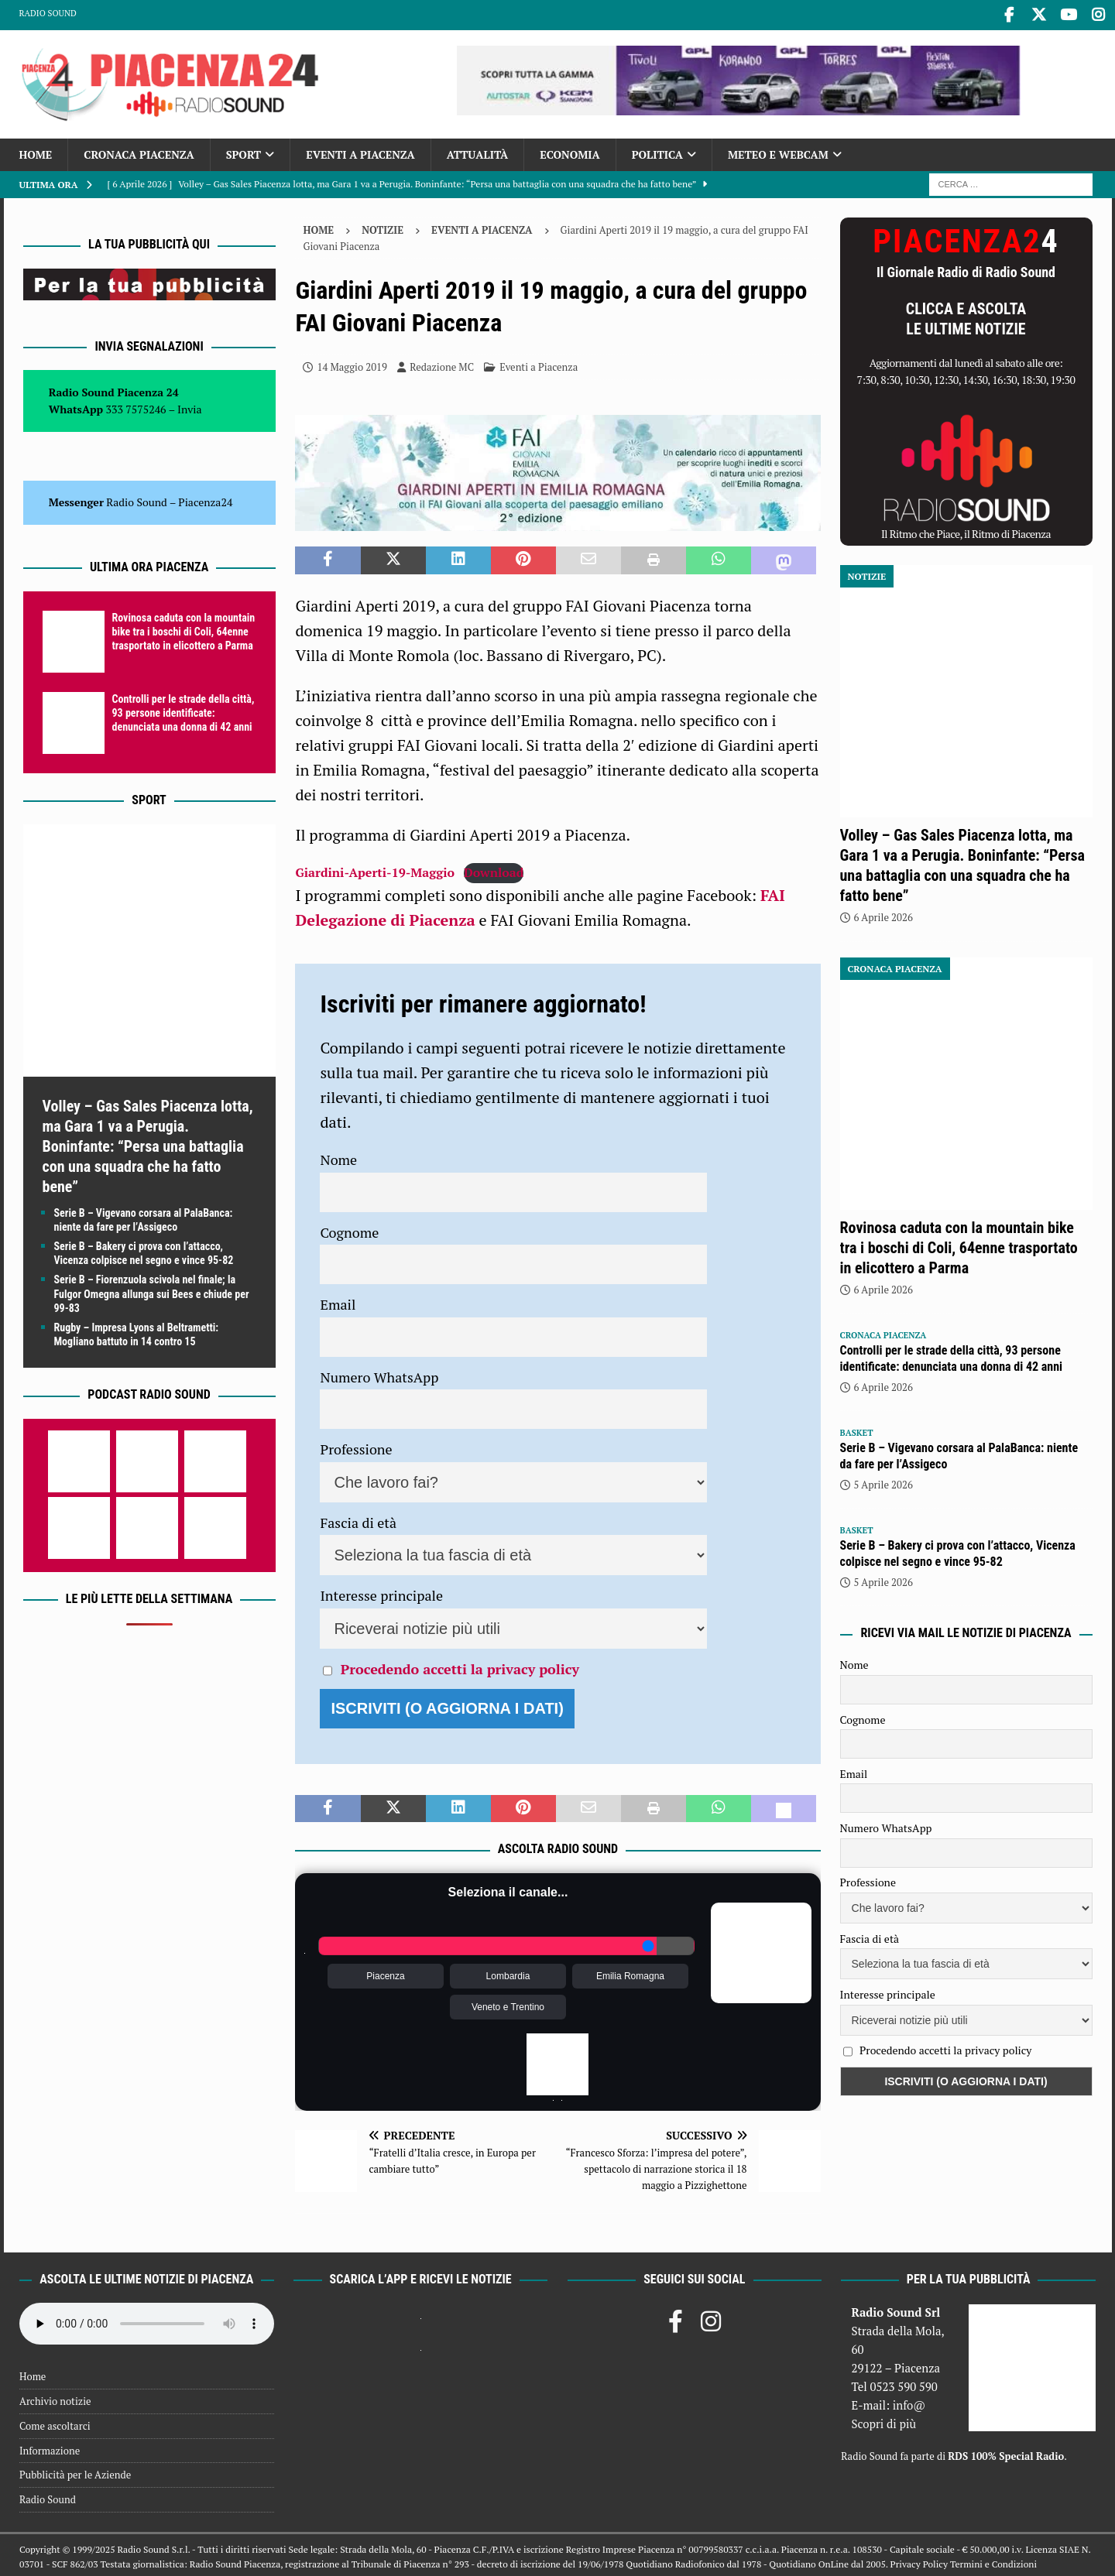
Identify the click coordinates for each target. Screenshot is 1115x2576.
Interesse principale (381, 1592)
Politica (657, 151)
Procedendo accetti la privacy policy (460, 1665)
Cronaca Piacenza (139, 151)
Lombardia (508, 1973)
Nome (338, 1156)
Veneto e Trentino (508, 2004)
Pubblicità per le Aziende (75, 2471)
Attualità (478, 151)
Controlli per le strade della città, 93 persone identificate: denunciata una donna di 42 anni (183, 710)
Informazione (49, 2447)
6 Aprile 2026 (883, 914)
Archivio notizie (55, 2398)
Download (493, 869)
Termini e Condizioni (993, 2561)
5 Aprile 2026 (883, 1481)
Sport (243, 151)
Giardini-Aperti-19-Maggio (375, 869)
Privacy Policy (919, 2561)
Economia (569, 151)
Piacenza (385, 1973)
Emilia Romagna (630, 1973)
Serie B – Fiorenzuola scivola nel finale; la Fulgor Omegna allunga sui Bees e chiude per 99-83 (151, 1290)
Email (337, 1301)
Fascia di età (358, 1519)
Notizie (382, 227)
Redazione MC (442, 364)
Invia (189, 406)
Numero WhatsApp (379, 1374)
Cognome (349, 1229)
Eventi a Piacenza (360, 151)
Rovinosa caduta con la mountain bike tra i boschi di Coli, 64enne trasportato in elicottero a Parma (184, 628)
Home (36, 151)
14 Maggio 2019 (352, 364)
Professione (356, 1446)
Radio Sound (48, 13)
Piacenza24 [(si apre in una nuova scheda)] (205, 499)
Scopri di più (883, 2420)
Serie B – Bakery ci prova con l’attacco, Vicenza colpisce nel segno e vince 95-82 (958, 1550)
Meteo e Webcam (778, 151)
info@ (909, 2402)
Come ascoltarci (55, 2423)
